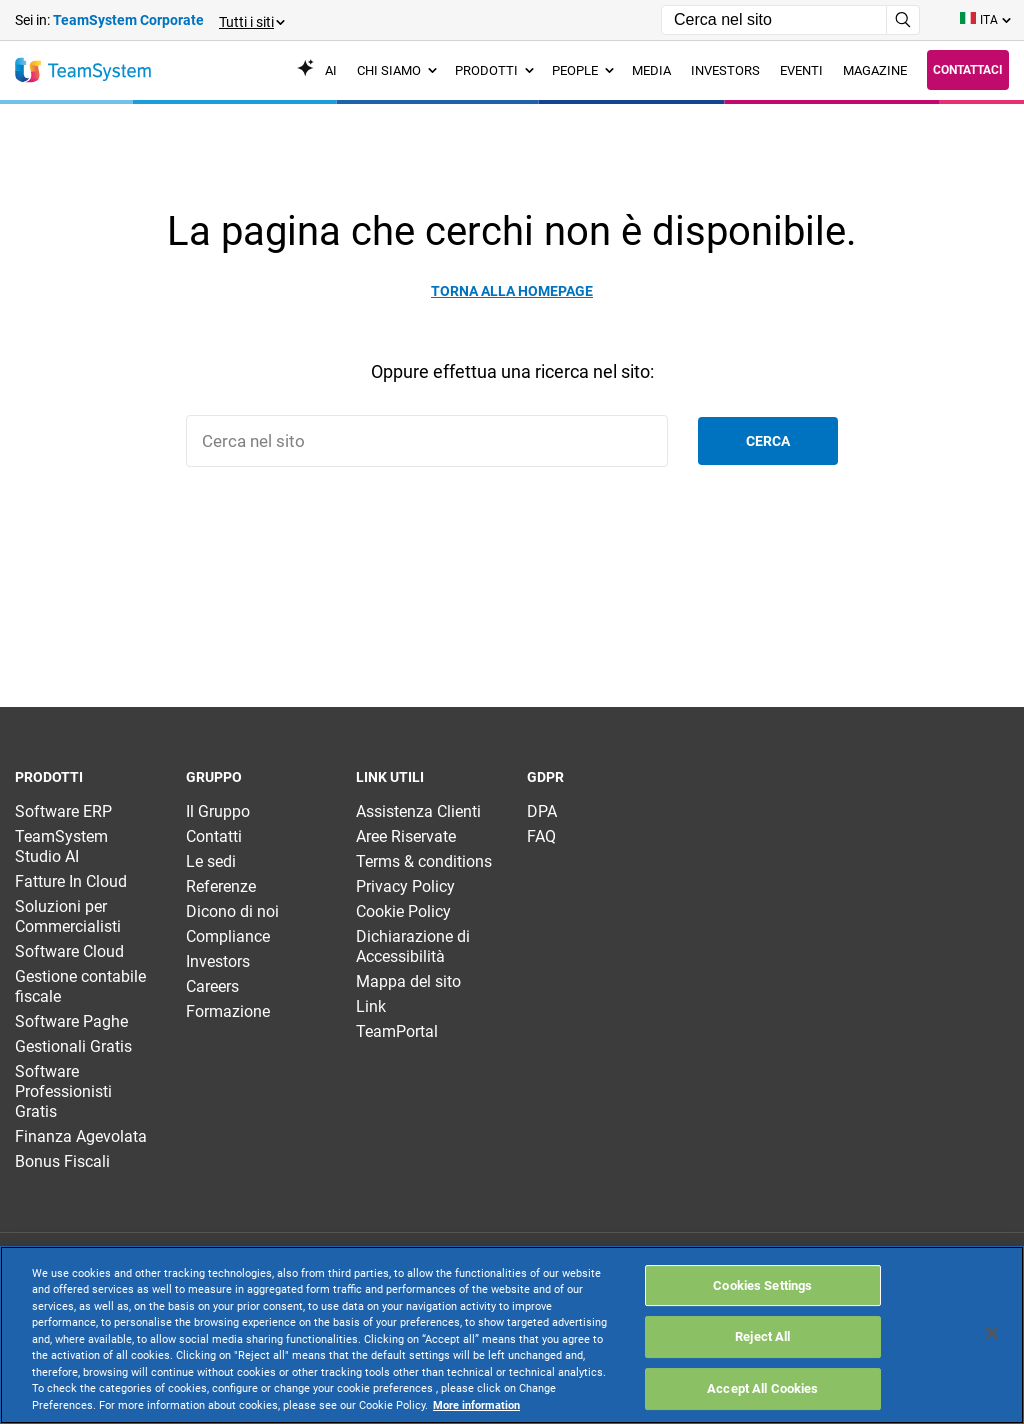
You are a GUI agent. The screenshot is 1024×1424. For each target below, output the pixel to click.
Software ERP (63, 811)
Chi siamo (397, 70)
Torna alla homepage (512, 291)
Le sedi (211, 861)
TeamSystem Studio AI (61, 846)
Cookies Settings (762, 1285)
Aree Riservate (406, 836)
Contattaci (968, 70)
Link (371, 1006)
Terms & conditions (424, 861)
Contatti (214, 836)
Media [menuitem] (651, 70)
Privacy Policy (405, 886)
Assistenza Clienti (418, 811)
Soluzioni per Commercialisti (68, 916)
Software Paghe (71, 1021)
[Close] (992, 1333)
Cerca (768, 441)
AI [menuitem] (317, 70)
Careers (212, 986)
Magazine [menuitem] (875, 70)
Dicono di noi (232, 911)
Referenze (221, 886)
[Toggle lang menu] (984, 20)
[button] (251, 20)
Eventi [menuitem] (801, 70)
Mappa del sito (408, 981)
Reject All (762, 1336)
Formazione (228, 1011)
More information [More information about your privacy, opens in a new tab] (476, 1405)
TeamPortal (397, 1031)
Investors (218, 961)
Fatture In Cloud (71, 881)
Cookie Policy (403, 911)
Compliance (228, 936)
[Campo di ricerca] (774, 20)
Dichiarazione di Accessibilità (413, 946)
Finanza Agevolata (81, 1136)
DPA (542, 811)
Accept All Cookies (762, 1388)
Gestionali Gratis (73, 1046)
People (583, 70)
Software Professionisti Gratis (63, 1091)
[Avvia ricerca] (903, 20)
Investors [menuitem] (725, 70)
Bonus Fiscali (62, 1161)
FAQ (541, 836)
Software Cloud (69, 951)
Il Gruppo (218, 811)
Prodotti (494, 70)
